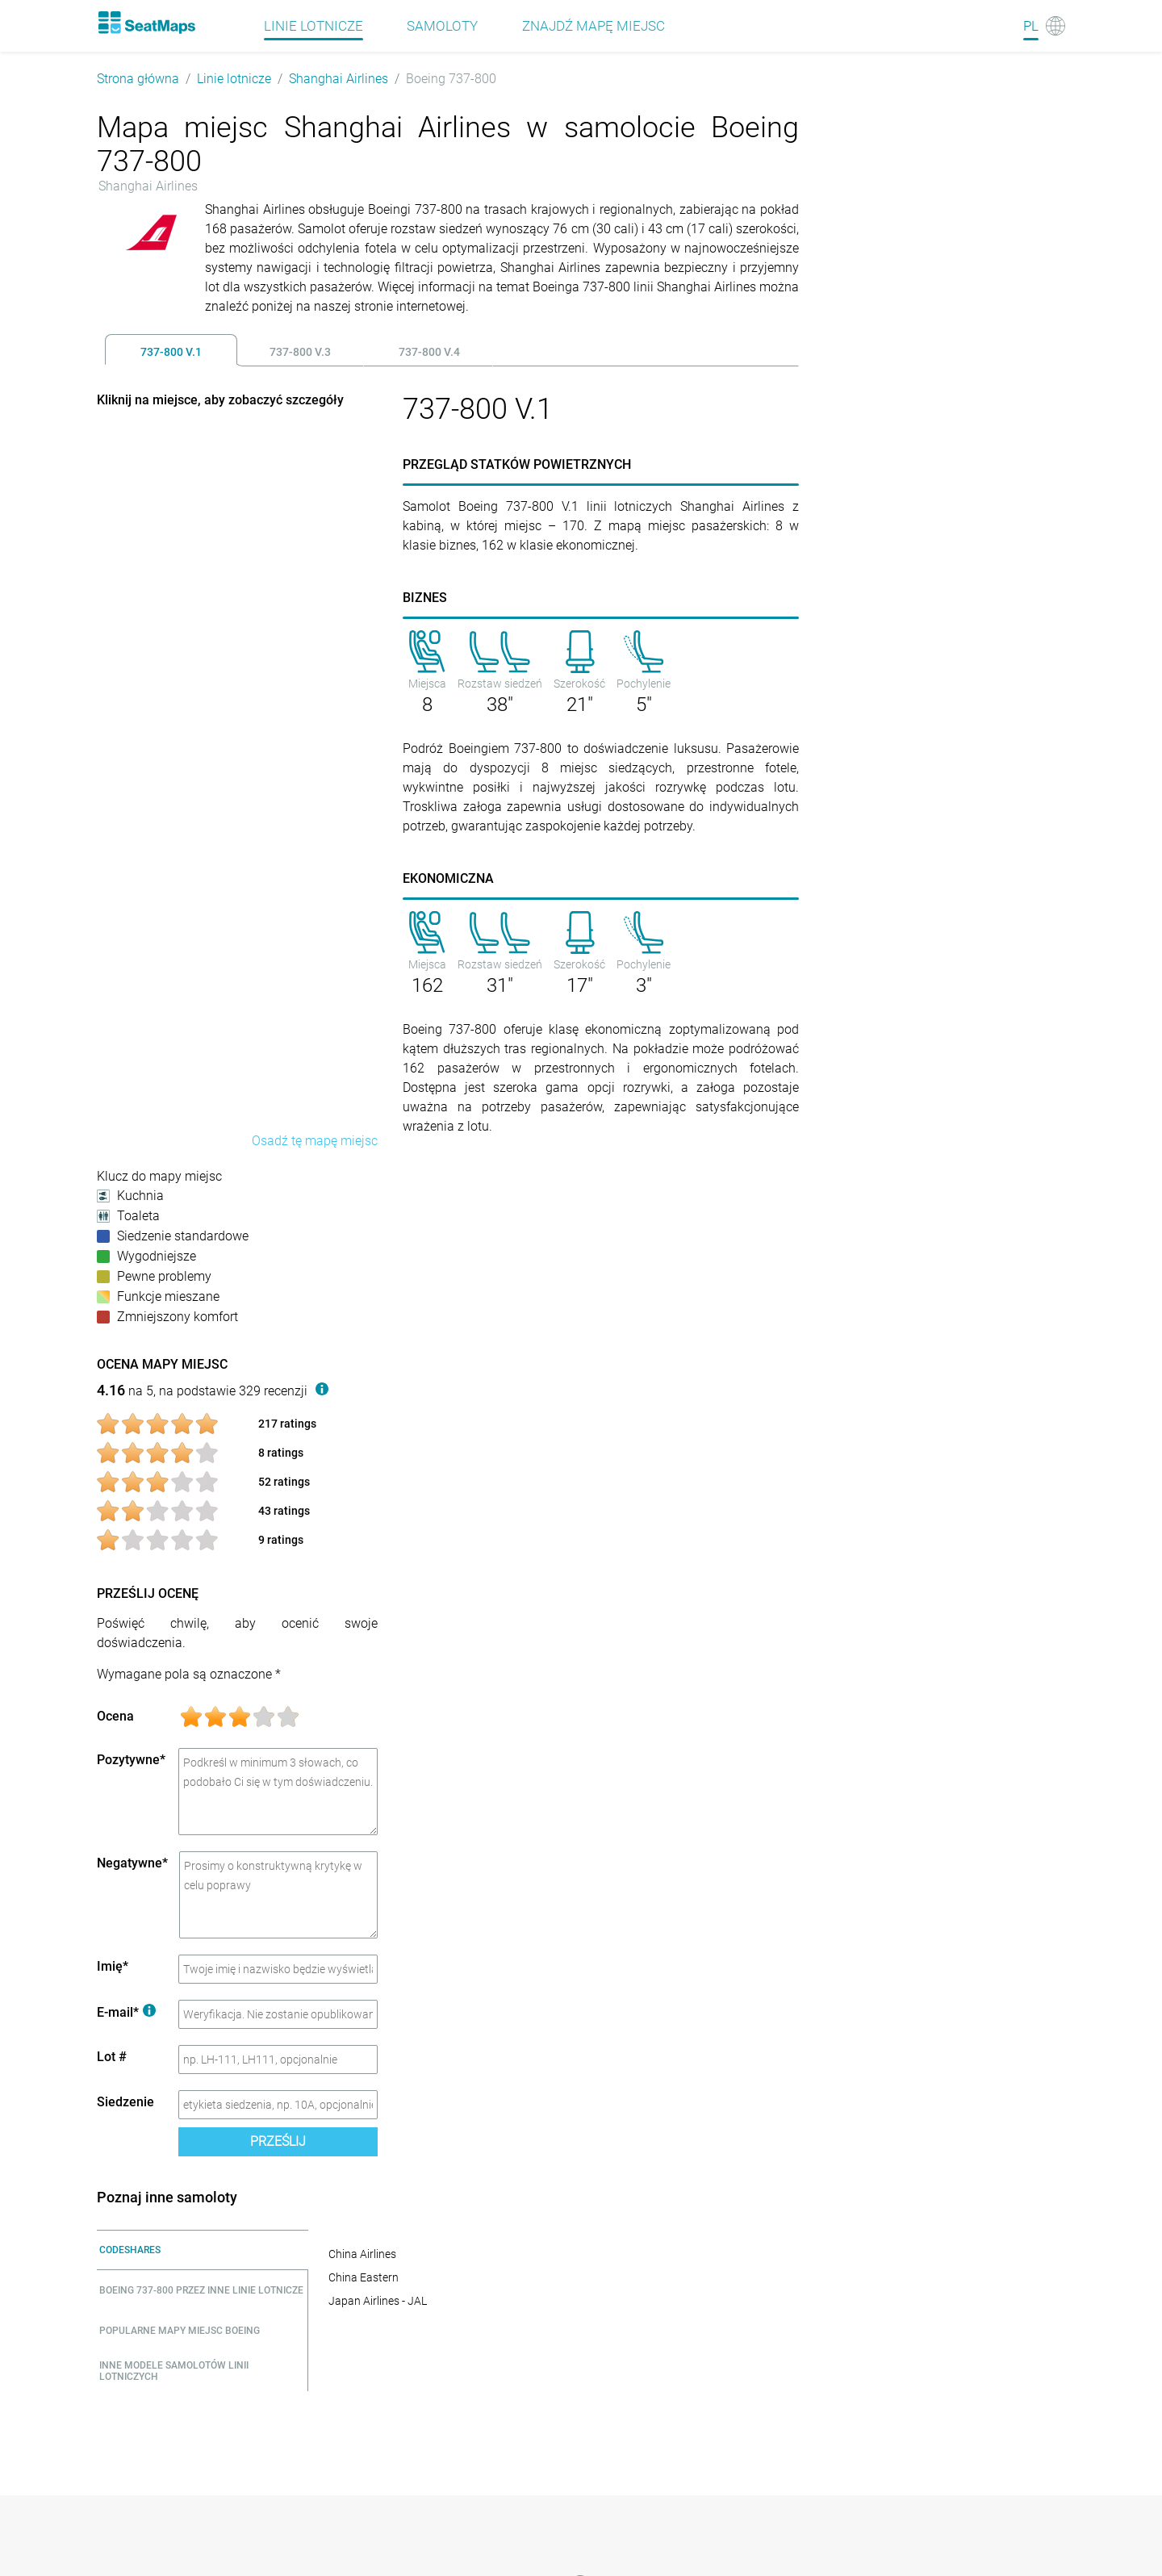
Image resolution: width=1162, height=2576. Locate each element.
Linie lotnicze (234, 78)
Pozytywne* (131, 1759)
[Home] (146, 22)
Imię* (112, 1966)
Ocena (115, 1716)
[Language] (1044, 26)
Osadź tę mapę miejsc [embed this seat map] (315, 1140)
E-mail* (126, 2012)
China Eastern (363, 2277)
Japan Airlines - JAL (377, 2300)
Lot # (112, 2056)
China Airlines (362, 2254)
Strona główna (138, 78)
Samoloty (442, 26)
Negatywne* (132, 1863)
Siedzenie (125, 2102)
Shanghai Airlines (338, 78)
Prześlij (278, 2141)
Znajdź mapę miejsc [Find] (593, 26)
